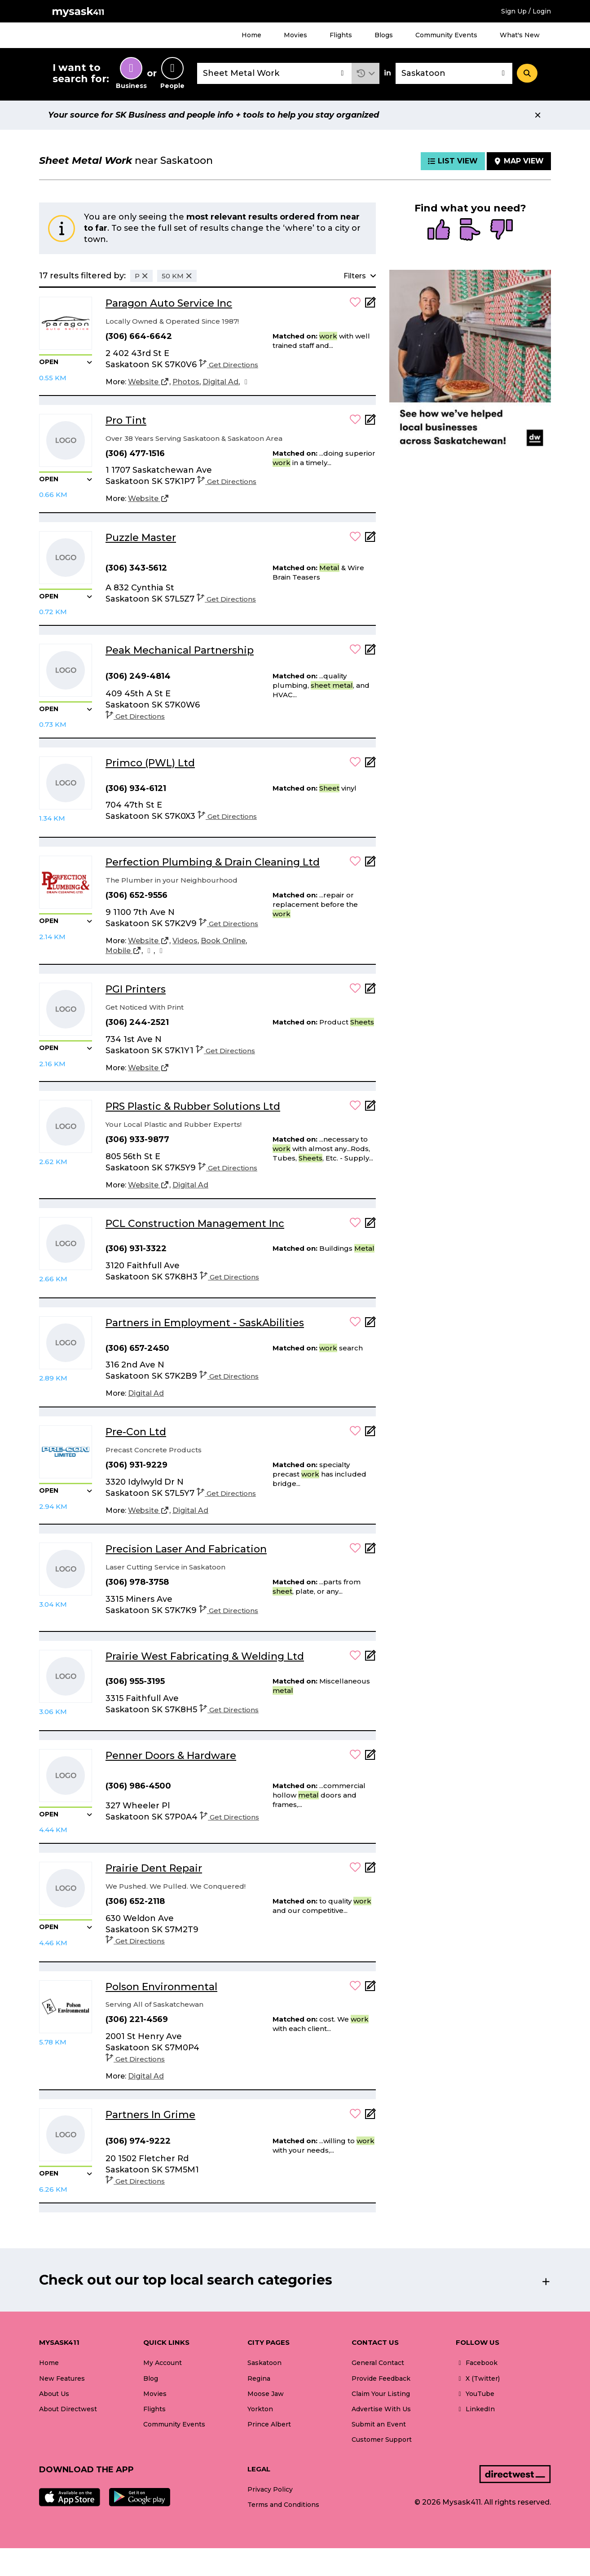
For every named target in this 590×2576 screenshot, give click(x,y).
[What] (274, 73)
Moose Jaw (265, 2394)
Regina (258, 2378)
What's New (520, 35)
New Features (62, 2378)
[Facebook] (246, 382)
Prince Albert (269, 2424)
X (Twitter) (478, 2378)
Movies (295, 35)
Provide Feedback (381, 2378)
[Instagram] (149, 951)
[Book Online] (223, 941)
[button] (366, 73)
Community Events (446, 35)
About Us (54, 2394)
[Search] (527, 73)
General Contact (378, 2363)
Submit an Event (379, 2424)
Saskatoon (264, 2363)
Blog (150, 2378)
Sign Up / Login (526, 11)
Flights (341, 35)
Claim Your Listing (381, 2394)
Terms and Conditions (283, 2505)
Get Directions (228, 364)
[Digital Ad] (220, 382)
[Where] (454, 73)
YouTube (475, 2394)
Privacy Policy (270, 2489)
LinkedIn (475, 2409)
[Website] (148, 382)
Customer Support (382, 2439)
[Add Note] (370, 305)
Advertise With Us (381, 2409)
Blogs (383, 35)
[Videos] (185, 941)
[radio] (438, 230)
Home (251, 35)
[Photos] (185, 382)
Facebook (477, 2363)
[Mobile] (123, 951)
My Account (162, 2363)
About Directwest (68, 2409)
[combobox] (274, 73)
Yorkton (260, 2409)
